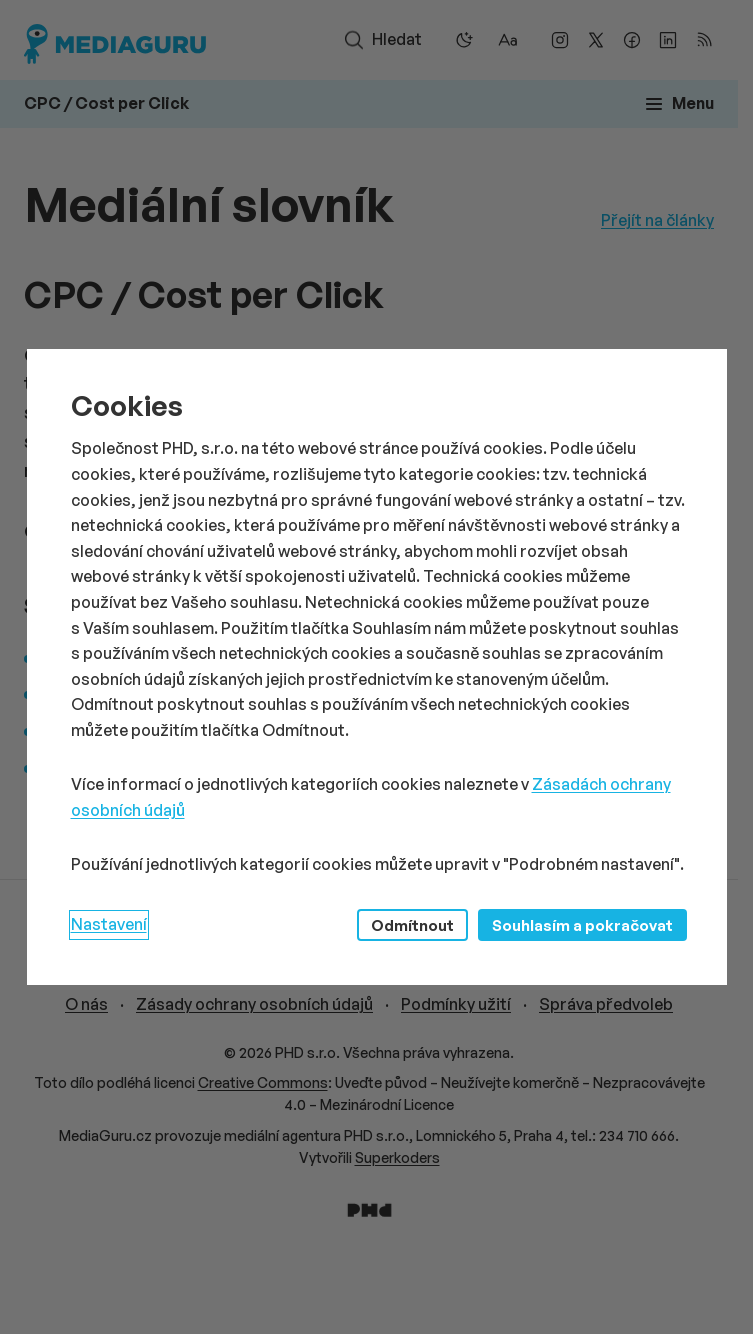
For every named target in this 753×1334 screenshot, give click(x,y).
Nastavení (109, 924)
